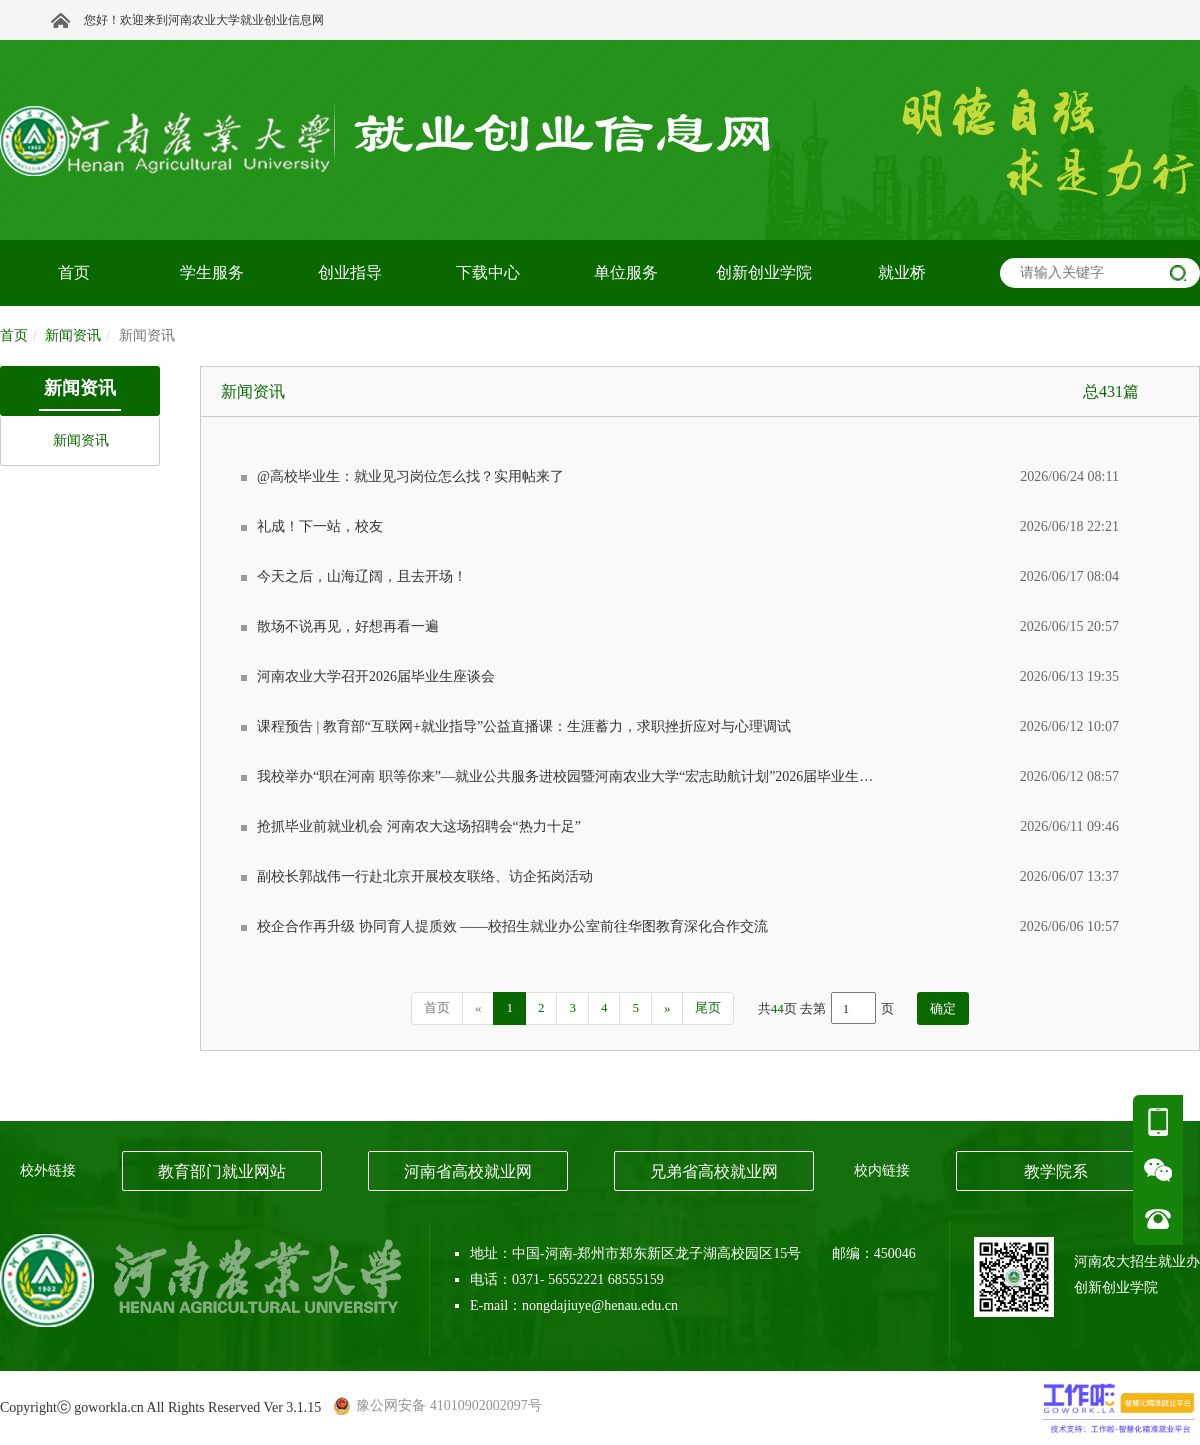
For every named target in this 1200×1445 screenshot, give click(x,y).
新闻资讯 (81, 440)
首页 (14, 335)
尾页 (708, 1007)
